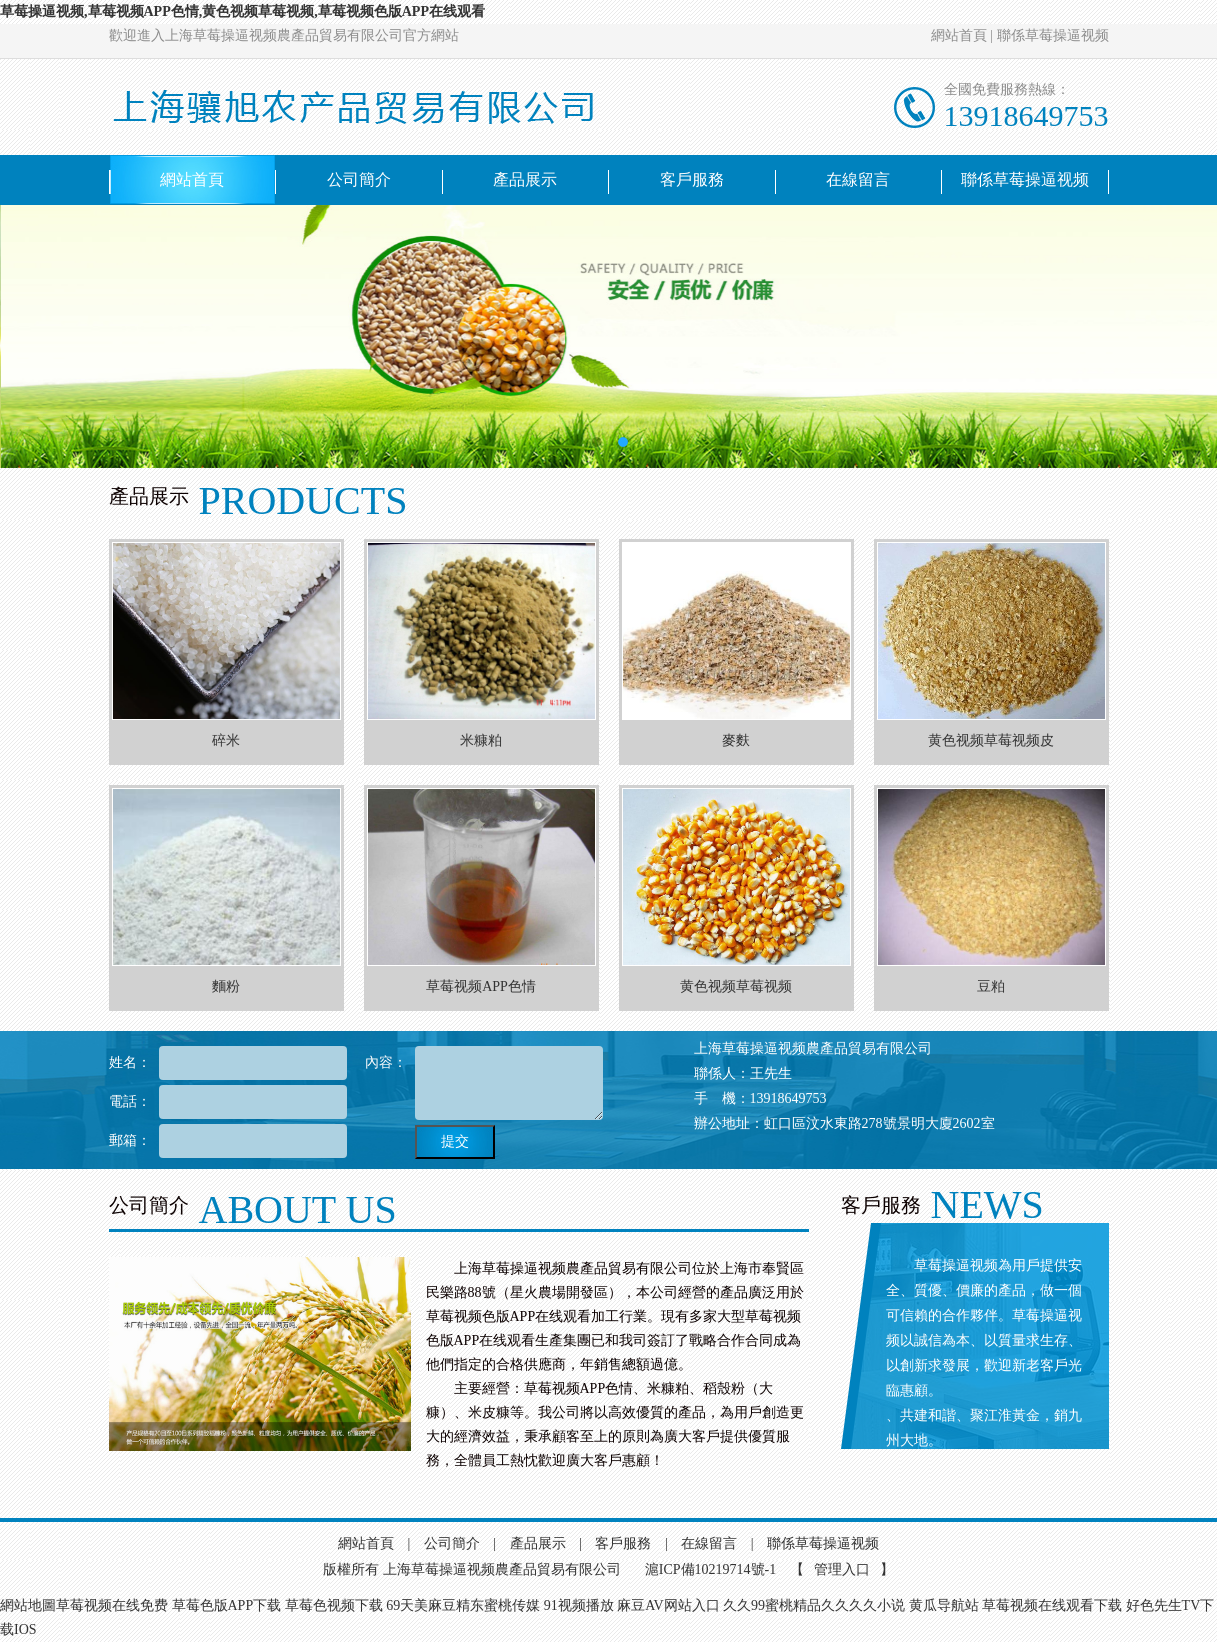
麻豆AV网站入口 (668, 1605)
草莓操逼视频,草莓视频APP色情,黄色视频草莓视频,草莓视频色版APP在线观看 (242, 11)
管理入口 (842, 1569)
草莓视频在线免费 (112, 1605)
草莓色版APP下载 (227, 1605)
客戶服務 (692, 179)
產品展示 (525, 179)
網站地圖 (28, 1605)
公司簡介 (359, 179)
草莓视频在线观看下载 (1052, 1605)
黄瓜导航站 (944, 1605)
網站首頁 (959, 35)
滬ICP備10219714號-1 (710, 1569)
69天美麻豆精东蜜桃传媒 (463, 1605)
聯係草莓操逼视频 (1053, 35)
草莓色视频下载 (334, 1605)
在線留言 (858, 179)
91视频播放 (579, 1605)
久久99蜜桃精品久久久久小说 (814, 1605)
